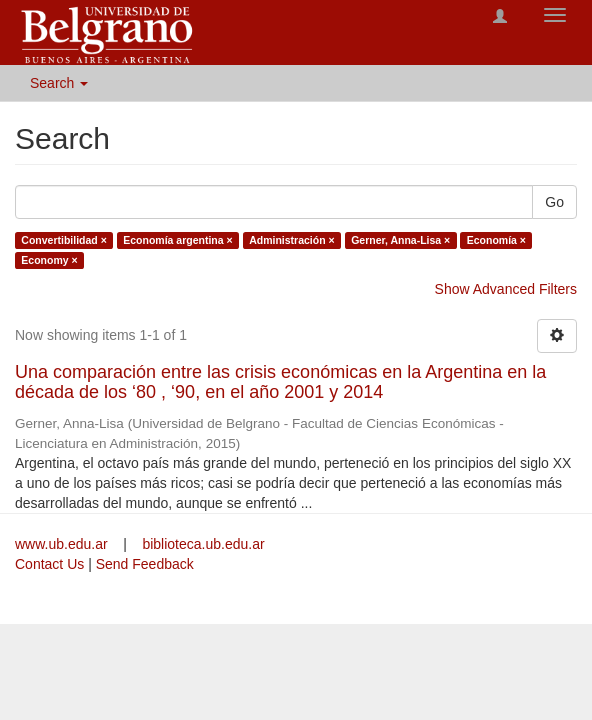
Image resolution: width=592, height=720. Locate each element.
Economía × (496, 240)
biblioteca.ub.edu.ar (203, 544)
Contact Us (49, 564)
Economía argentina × (177, 240)
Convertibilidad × (63, 240)
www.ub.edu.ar (63, 544)
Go (554, 202)
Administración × (291, 240)
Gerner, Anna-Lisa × (400, 240)
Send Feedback (145, 564)
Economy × (49, 260)
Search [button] (59, 83)
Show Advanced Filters (506, 289)
